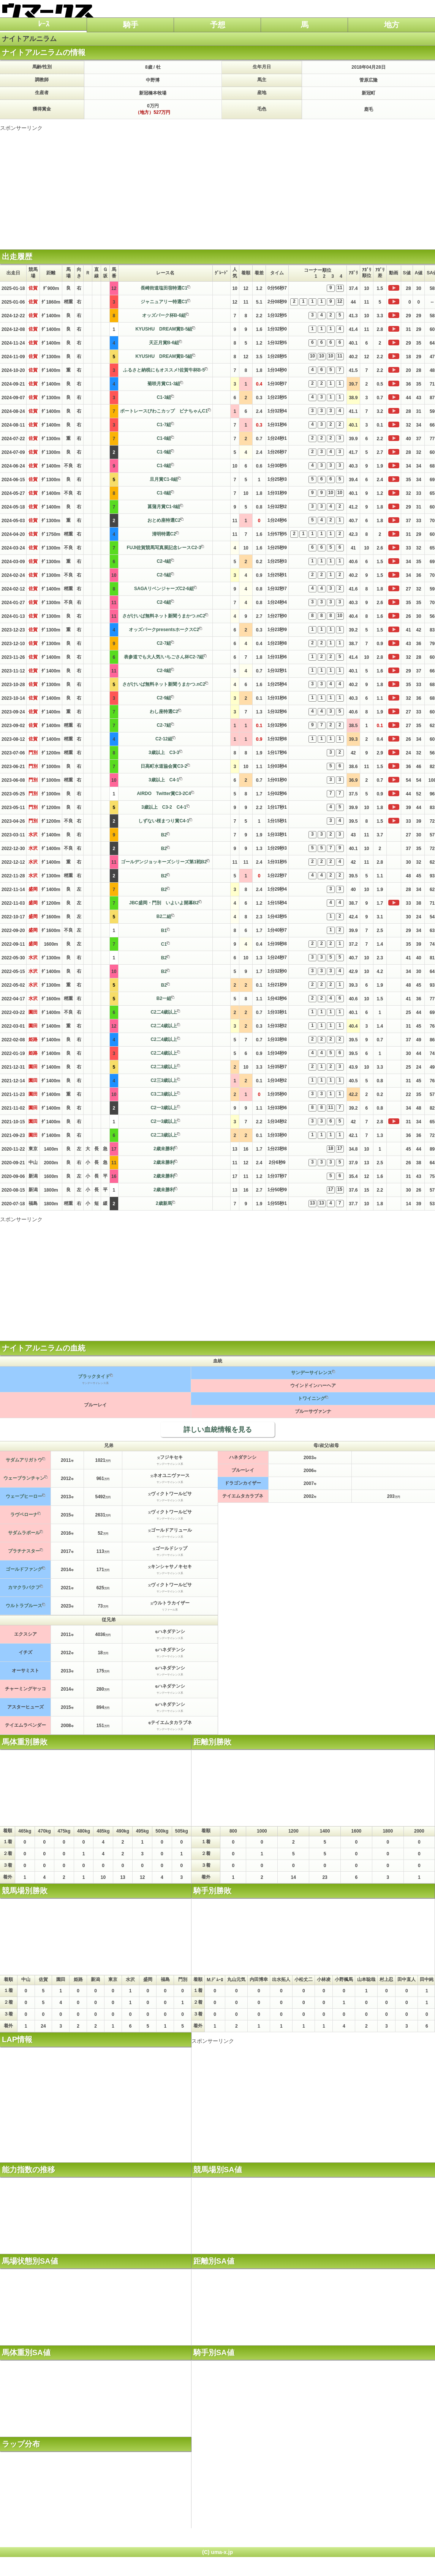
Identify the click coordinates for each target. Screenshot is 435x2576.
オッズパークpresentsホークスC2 (164, 629)
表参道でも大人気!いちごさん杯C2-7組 (164, 657)
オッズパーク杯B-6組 (164, 315)
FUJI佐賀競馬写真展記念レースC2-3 (164, 547)
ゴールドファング (24, 1569)
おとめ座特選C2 (163, 520)
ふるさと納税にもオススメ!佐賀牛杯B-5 (164, 370)
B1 (164, 930)
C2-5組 (164, 575)
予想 (217, 24)
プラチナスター (24, 1551)
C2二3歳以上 (163, 1066)
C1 (164, 944)
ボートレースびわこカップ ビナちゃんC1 (164, 411)
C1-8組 (164, 438)
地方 (391, 24)
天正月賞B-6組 (164, 342)
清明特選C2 (164, 534)
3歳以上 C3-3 (164, 752)
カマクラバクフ (24, 1587)
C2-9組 (164, 698)
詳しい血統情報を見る (217, 1429)
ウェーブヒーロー (24, 1496)
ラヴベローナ (24, 1514)
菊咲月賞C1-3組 (163, 383)
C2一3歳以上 (163, 1107)
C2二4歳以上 (163, 1012)
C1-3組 (164, 397)
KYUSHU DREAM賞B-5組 (163, 329)
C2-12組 (163, 739)
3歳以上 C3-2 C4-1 (164, 807)
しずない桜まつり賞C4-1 (163, 821)
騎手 (130, 24)
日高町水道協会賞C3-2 (164, 766)
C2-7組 (164, 643)
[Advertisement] (217, 185)
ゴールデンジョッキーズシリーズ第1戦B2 (164, 861)
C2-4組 (164, 561)
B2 (164, 835)
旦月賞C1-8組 (164, 479)
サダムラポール (24, 1532)
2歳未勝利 (163, 1148)
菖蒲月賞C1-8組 (163, 506)
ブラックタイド (94, 1376)
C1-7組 (164, 424)
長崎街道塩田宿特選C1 (164, 288)
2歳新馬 (164, 1203)
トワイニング (311, 1398)
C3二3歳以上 (163, 1094)
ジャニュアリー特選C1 (164, 301)
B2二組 (164, 916)
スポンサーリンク (21, 128)
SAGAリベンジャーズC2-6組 (164, 588)
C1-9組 (164, 452)
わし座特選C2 (164, 711)
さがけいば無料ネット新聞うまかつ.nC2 (163, 616)
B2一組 (164, 998)
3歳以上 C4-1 (164, 780)
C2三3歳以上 (163, 1080)
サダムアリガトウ (24, 1460)
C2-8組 (164, 670)
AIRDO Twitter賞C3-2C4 (164, 793)
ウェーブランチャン (23, 1478)
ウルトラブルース (24, 1605)
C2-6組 (164, 602)
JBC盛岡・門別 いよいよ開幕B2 (164, 902)
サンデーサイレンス (311, 1372)
